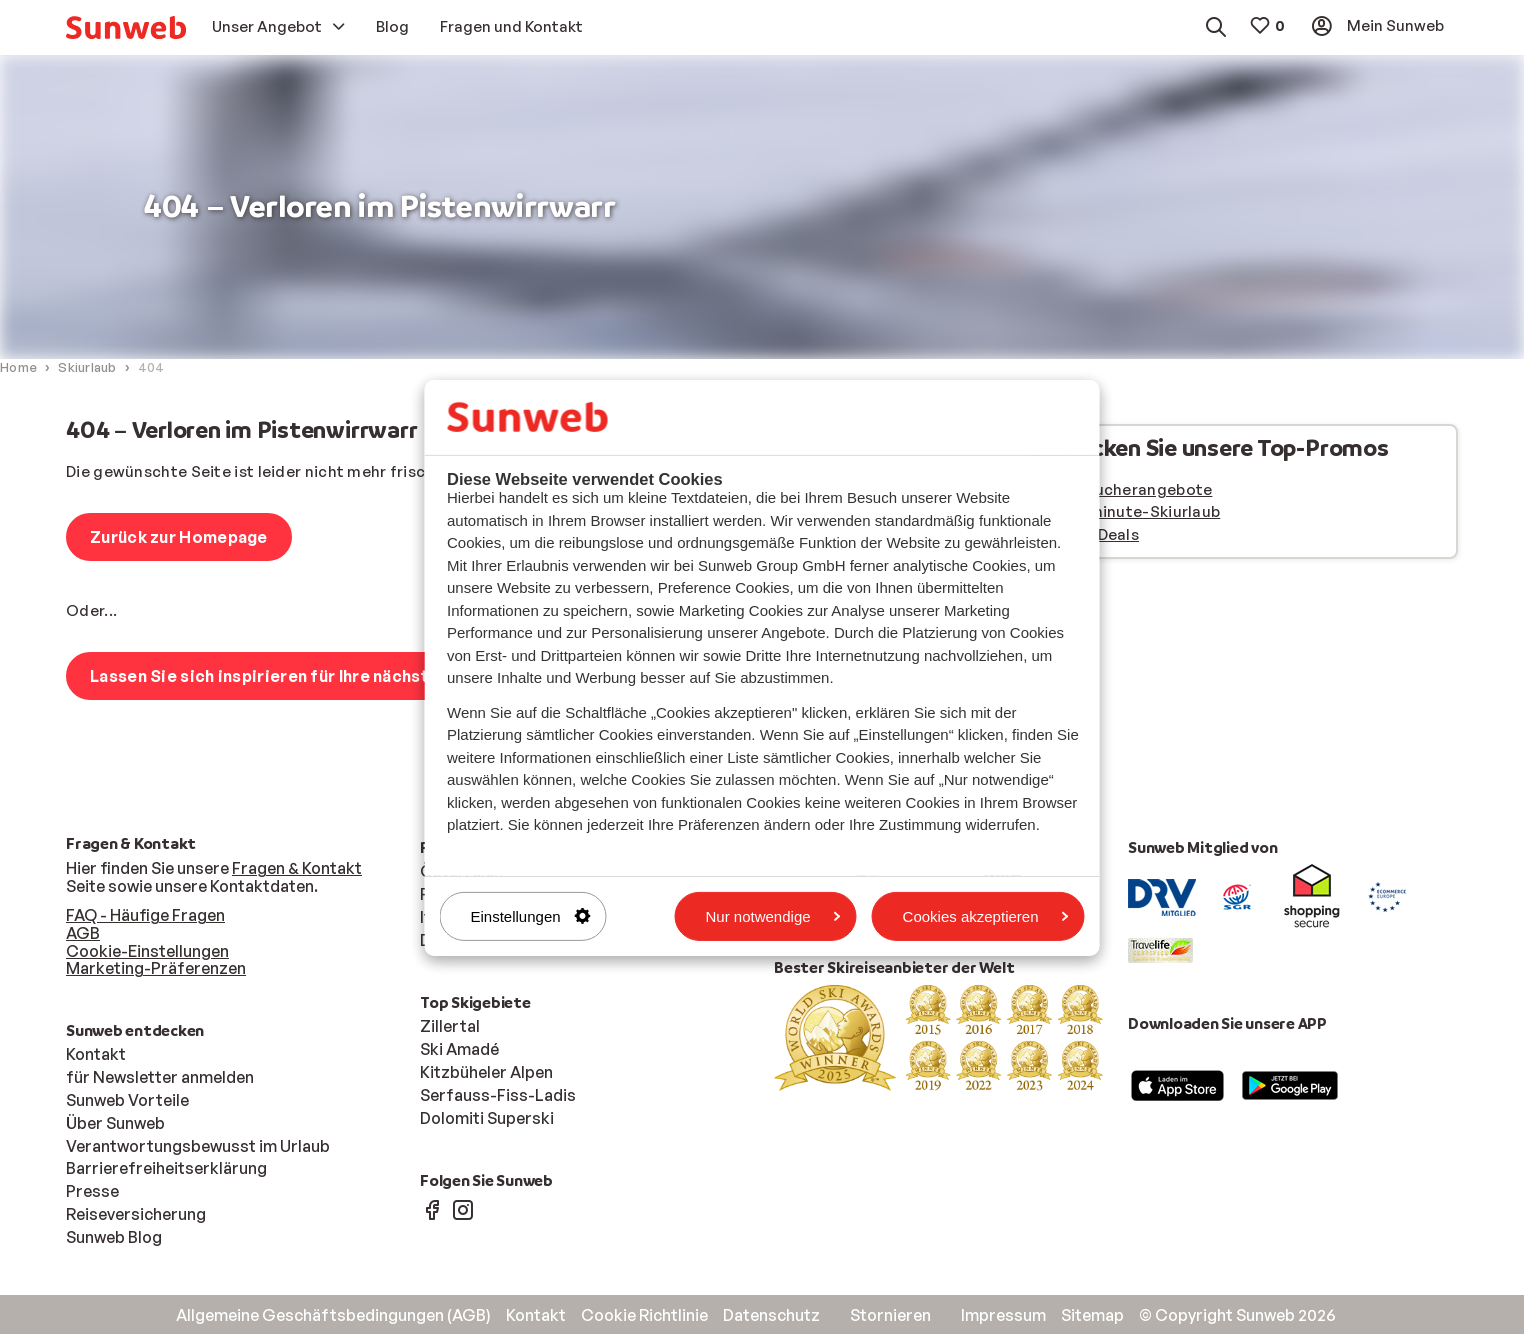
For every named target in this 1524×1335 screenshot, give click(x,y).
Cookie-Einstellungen (147, 952)
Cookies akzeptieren (986, 915)
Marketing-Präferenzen (156, 969)
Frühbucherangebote (1132, 490)
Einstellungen (531, 915)
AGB (83, 934)
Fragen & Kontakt (297, 869)
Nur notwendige (773, 915)
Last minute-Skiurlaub (1136, 512)
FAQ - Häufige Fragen (145, 916)
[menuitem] (126, 27)
